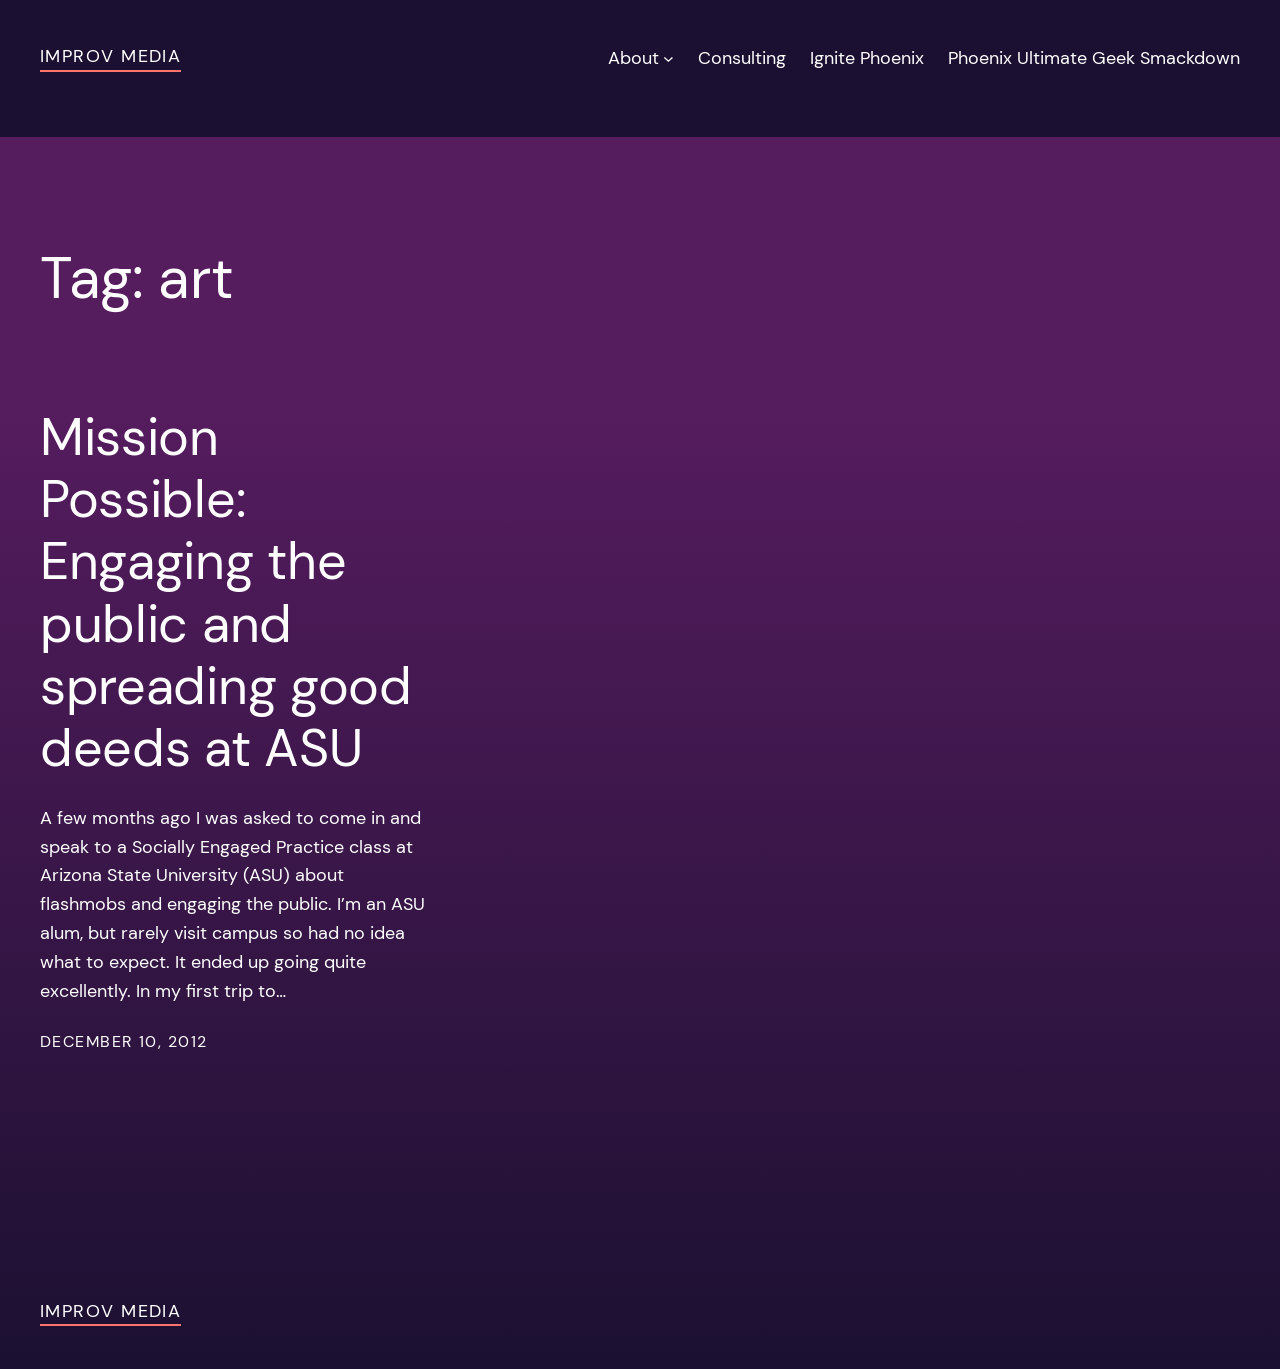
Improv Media (110, 56)
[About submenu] (668, 58)
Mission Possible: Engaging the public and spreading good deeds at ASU (226, 593)
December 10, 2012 (123, 1041)
